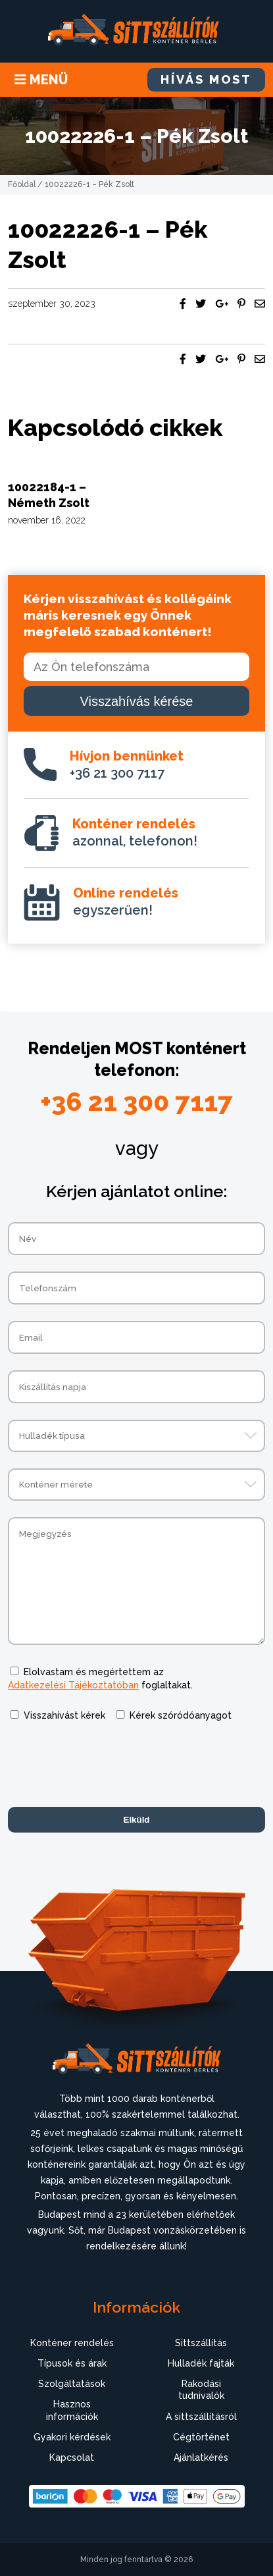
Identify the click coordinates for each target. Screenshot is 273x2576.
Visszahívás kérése (136, 701)
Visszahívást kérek (64, 1715)
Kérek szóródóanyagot (181, 1715)
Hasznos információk (72, 2410)
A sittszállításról (201, 2416)
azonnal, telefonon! (134, 832)
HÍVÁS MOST (206, 79)
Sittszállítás (201, 2343)
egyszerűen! (125, 901)
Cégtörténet (201, 2437)
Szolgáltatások (71, 2383)
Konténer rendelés (72, 2343)
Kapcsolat (71, 2457)
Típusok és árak (72, 2363)
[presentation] (108, 1764)
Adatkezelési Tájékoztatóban (73, 1685)
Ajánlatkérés (201, 2457)
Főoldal (22, 184)
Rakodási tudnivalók (201, 2389)
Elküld (137, 1820)
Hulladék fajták (201, 2363)
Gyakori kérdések (72, 2437)
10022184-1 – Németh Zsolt (48, 494)
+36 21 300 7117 (127, 764)
